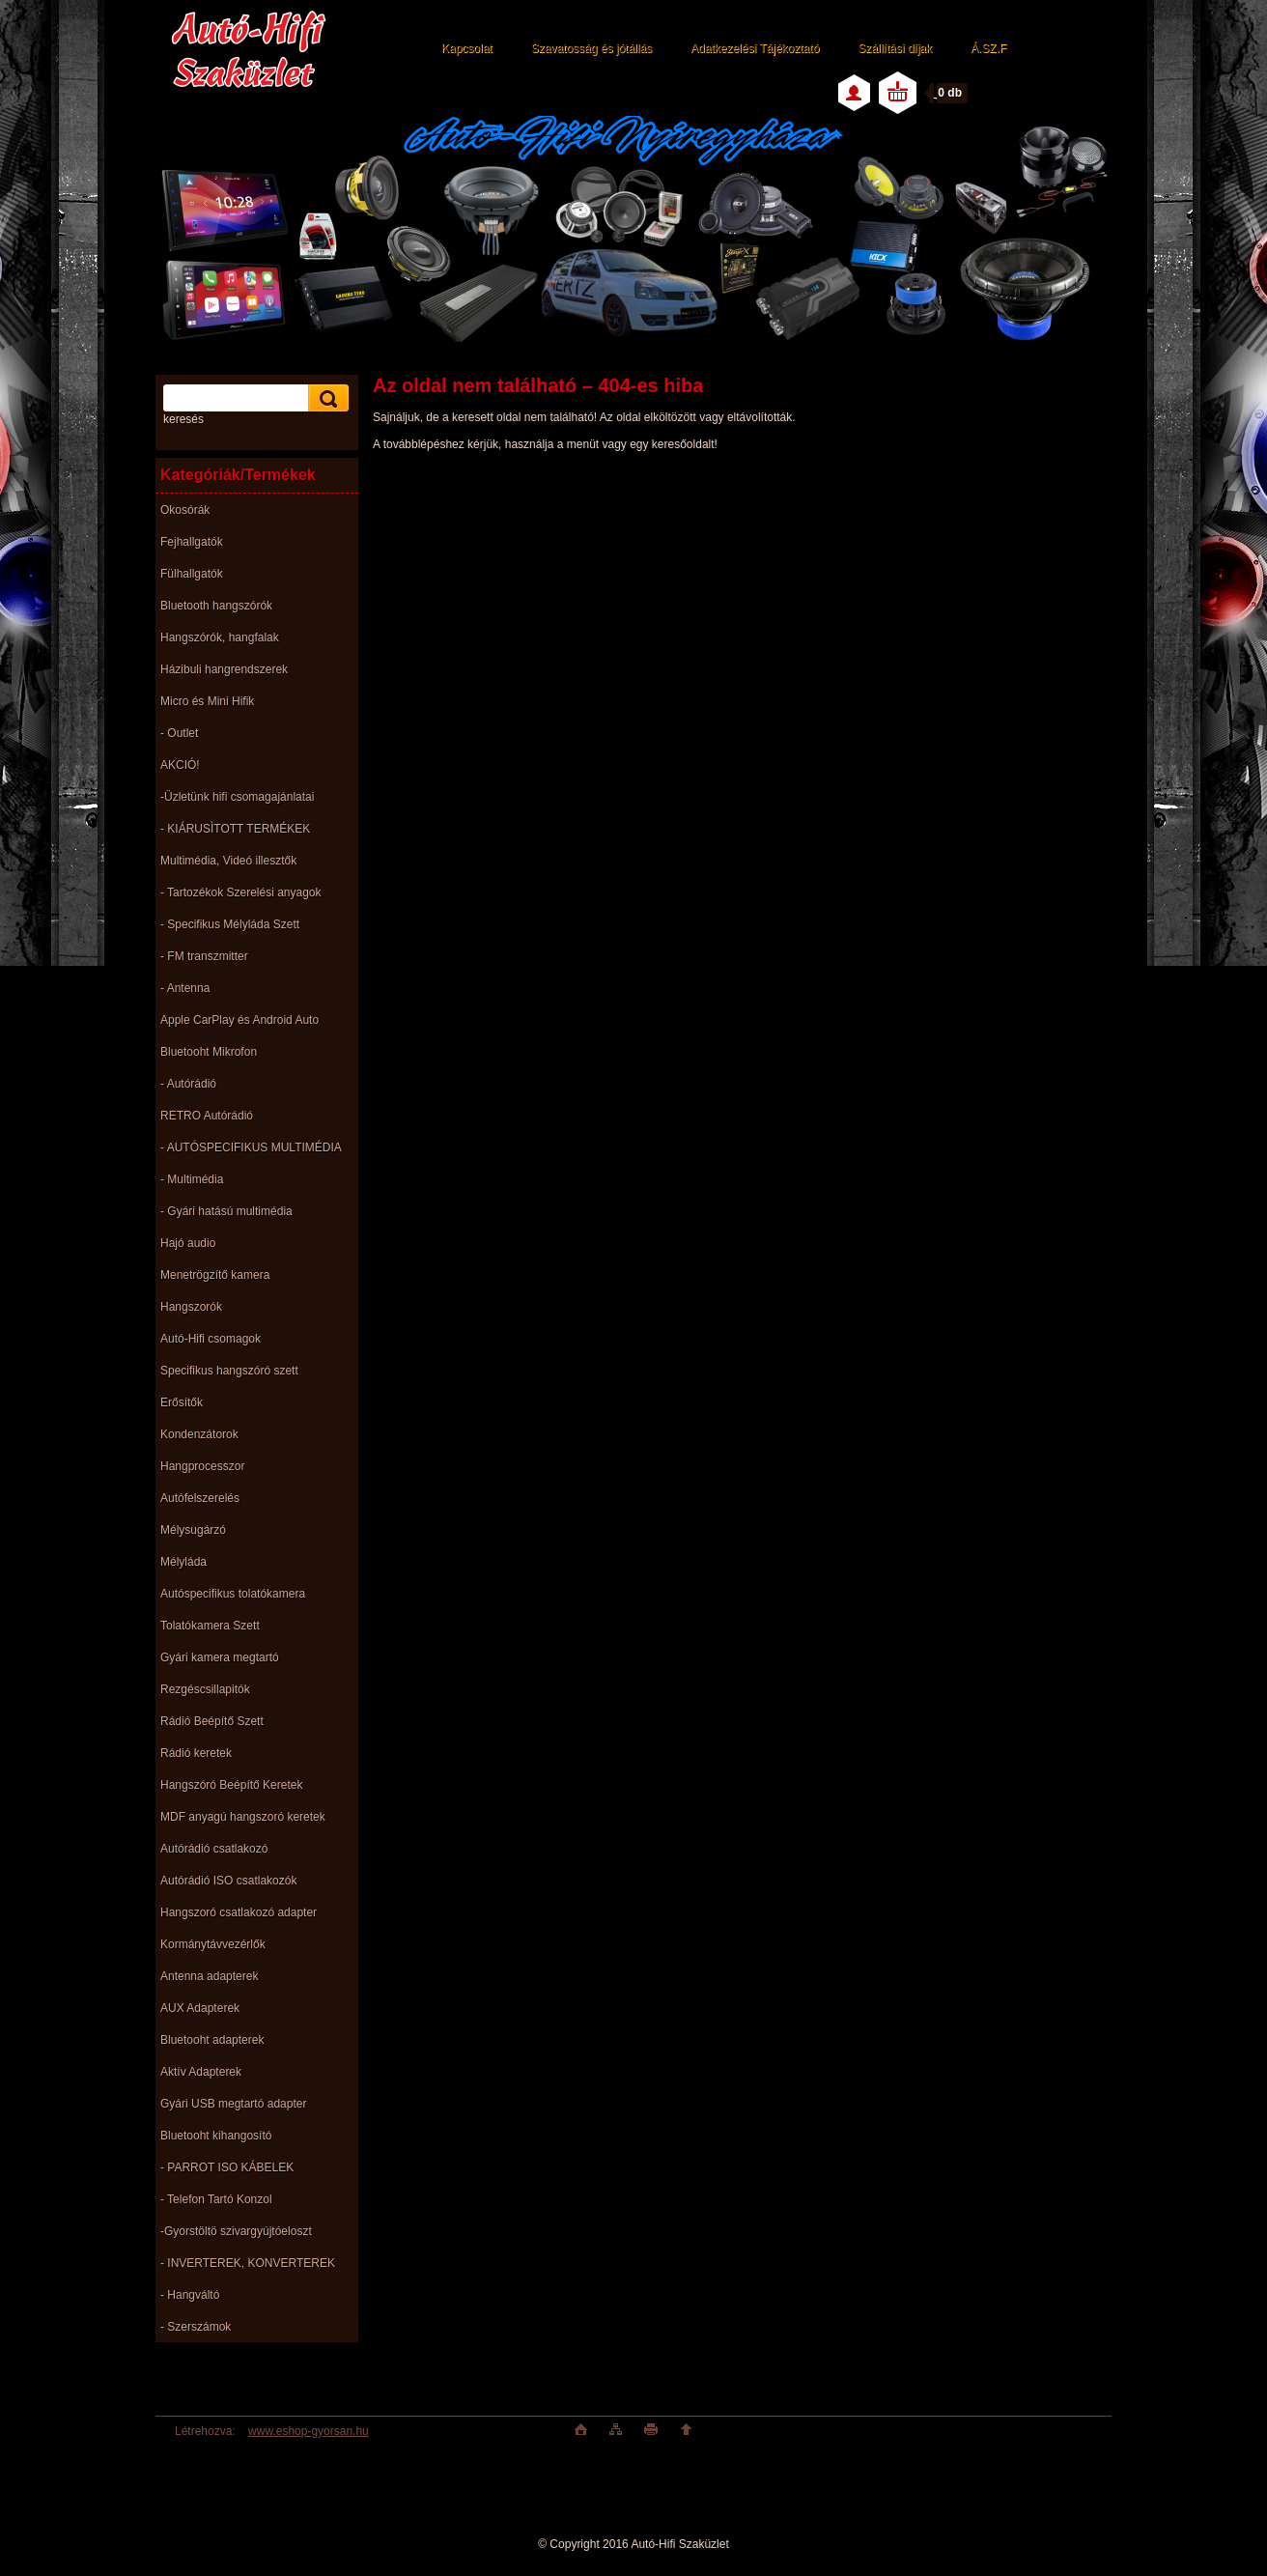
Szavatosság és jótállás (591, 48)
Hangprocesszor (202, 1466)
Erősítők (181, 1402)
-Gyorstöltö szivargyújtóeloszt (236, 2231)
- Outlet (179, 733)
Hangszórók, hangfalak (219, 637)
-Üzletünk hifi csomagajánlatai (237, 797)
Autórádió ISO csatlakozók (228, 1880)
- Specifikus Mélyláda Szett (229, 924)
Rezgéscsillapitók (205, 1689)
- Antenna (185, 988)
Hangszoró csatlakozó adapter (238, 1912)
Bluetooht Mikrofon (208, 1052)
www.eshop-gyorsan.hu (308, 2431)
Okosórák (185, 510)
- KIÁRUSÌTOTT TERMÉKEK (235, 828)
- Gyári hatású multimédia (226, 1211)
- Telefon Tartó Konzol (216, 2199)
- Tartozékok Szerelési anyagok (241, 892)
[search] (325, 398)
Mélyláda (183, 1562)
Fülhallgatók (191, 573)
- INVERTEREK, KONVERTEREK (247, 2263)
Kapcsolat (467, 48)
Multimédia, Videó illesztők (228, 860)
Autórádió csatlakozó (213, 1848)
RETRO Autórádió (206, 1115)
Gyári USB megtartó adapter (233, 2103)
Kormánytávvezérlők (213, 1944)
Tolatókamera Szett (210, 1625)
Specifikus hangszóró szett (229, 1370)
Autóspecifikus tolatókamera (232, 1593)
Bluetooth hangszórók (216, 605)
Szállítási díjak (895, 48)
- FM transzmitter (204, 956)
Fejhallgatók (191, 542)
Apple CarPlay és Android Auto (239, 1020)
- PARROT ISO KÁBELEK (227, 2167)
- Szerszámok (195, 2327)
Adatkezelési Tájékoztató (754, 48)
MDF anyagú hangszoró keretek (242, 1817)
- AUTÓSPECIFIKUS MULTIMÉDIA (251, 1147)
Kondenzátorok (199, 1434)
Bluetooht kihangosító (215, 2135)
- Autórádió (188, 1083)
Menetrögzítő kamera (214, 1275)
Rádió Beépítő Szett (212, 1721)
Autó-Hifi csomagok (210, 1338)
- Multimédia (191, 1179)
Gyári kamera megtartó (219, 1657)
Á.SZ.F (988, 48)
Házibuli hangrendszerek (224, 669)
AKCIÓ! (180, 765)
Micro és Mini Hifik (207, 701)
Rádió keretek (196, 1753)
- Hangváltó (189, 2295)
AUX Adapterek (199, 2008)
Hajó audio (187, 1243)
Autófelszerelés (199, 1498)
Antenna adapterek (209, 1976)
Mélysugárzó (193, 1530)
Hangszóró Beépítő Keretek (231, 1785)
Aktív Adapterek (200, 2072)
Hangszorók (191, 1307)
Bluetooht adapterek (212, 2040)
